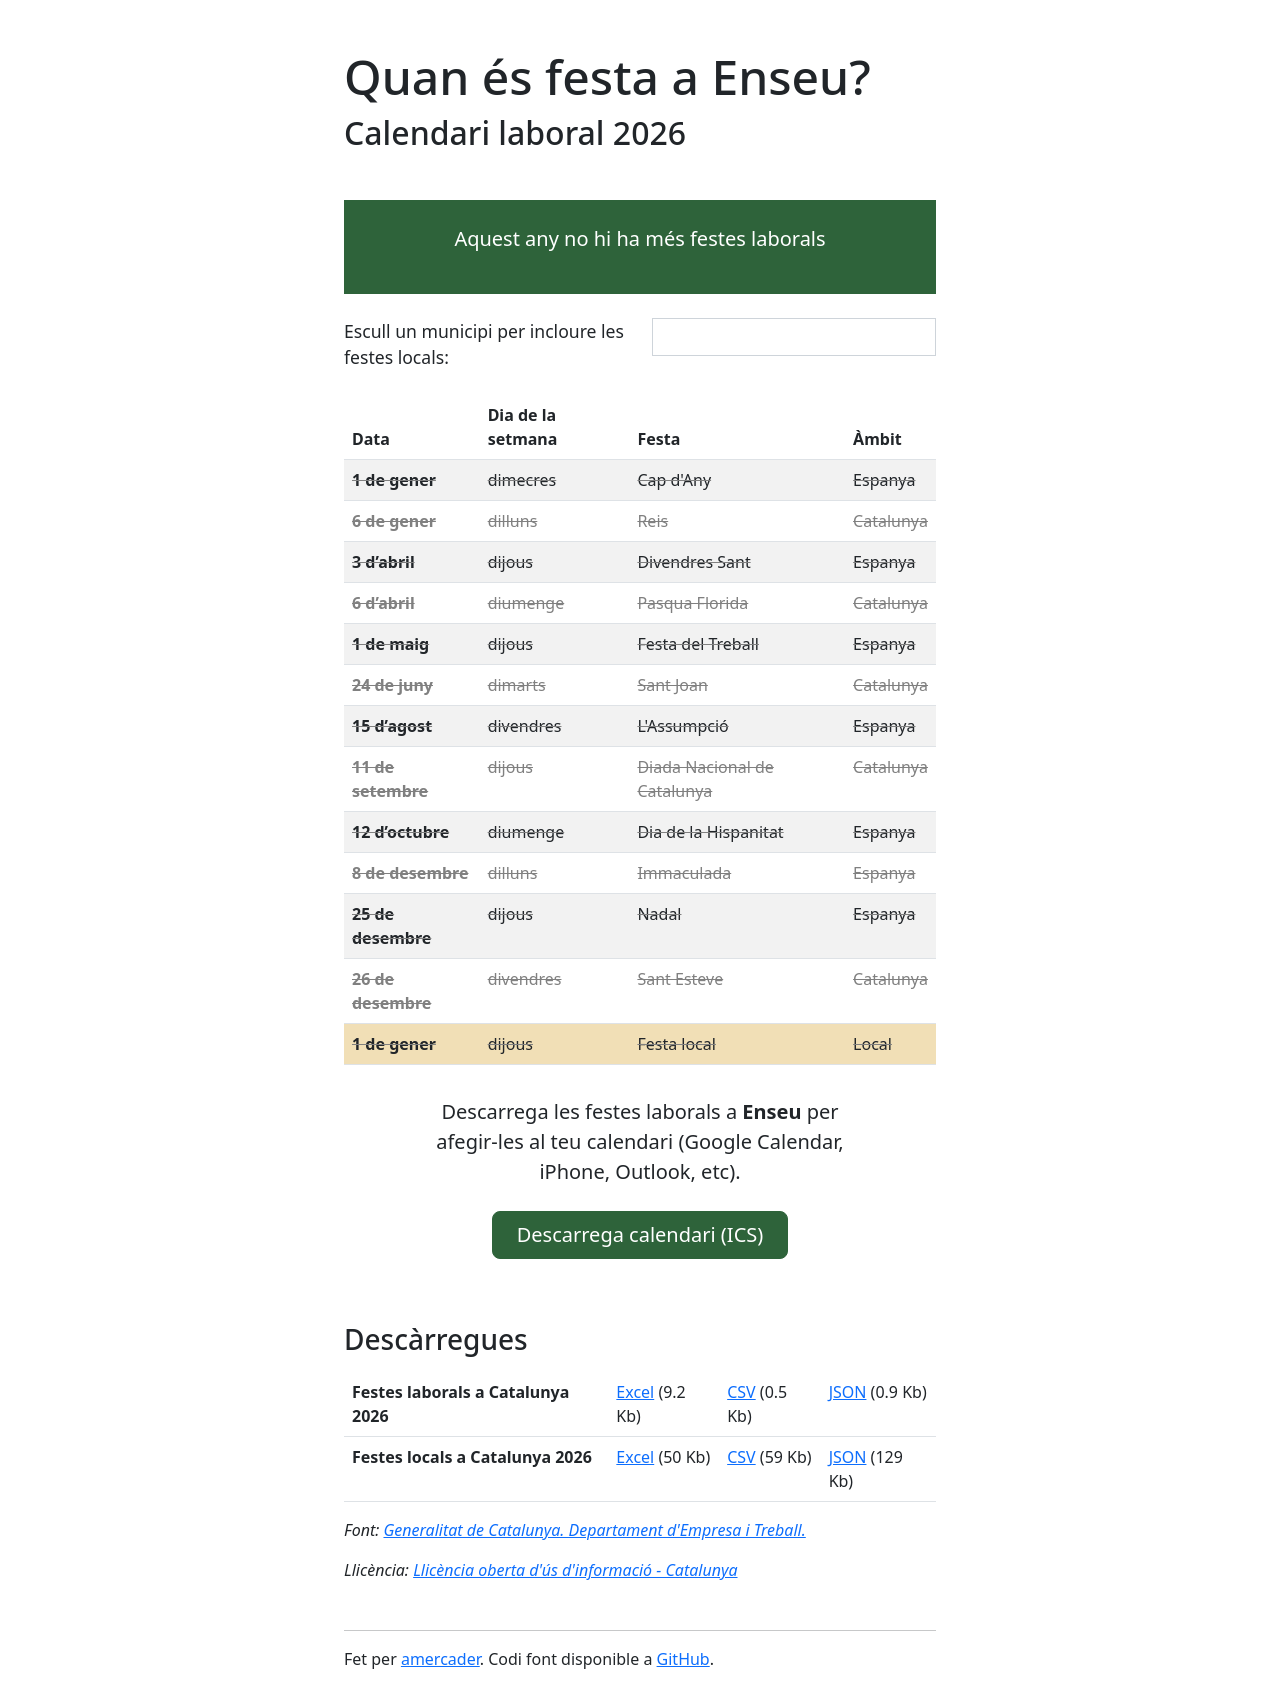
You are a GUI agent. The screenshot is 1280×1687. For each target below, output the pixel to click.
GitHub (683, 1659)
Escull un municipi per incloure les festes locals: (484, 344)
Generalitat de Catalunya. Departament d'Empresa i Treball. (594, 1530)
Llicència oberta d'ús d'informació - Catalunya (575, 1570)
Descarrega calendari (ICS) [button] (640, 1234)
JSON (848, 1392)
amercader (440, 1659)
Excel (635, 1392)
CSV (741, 1392)
